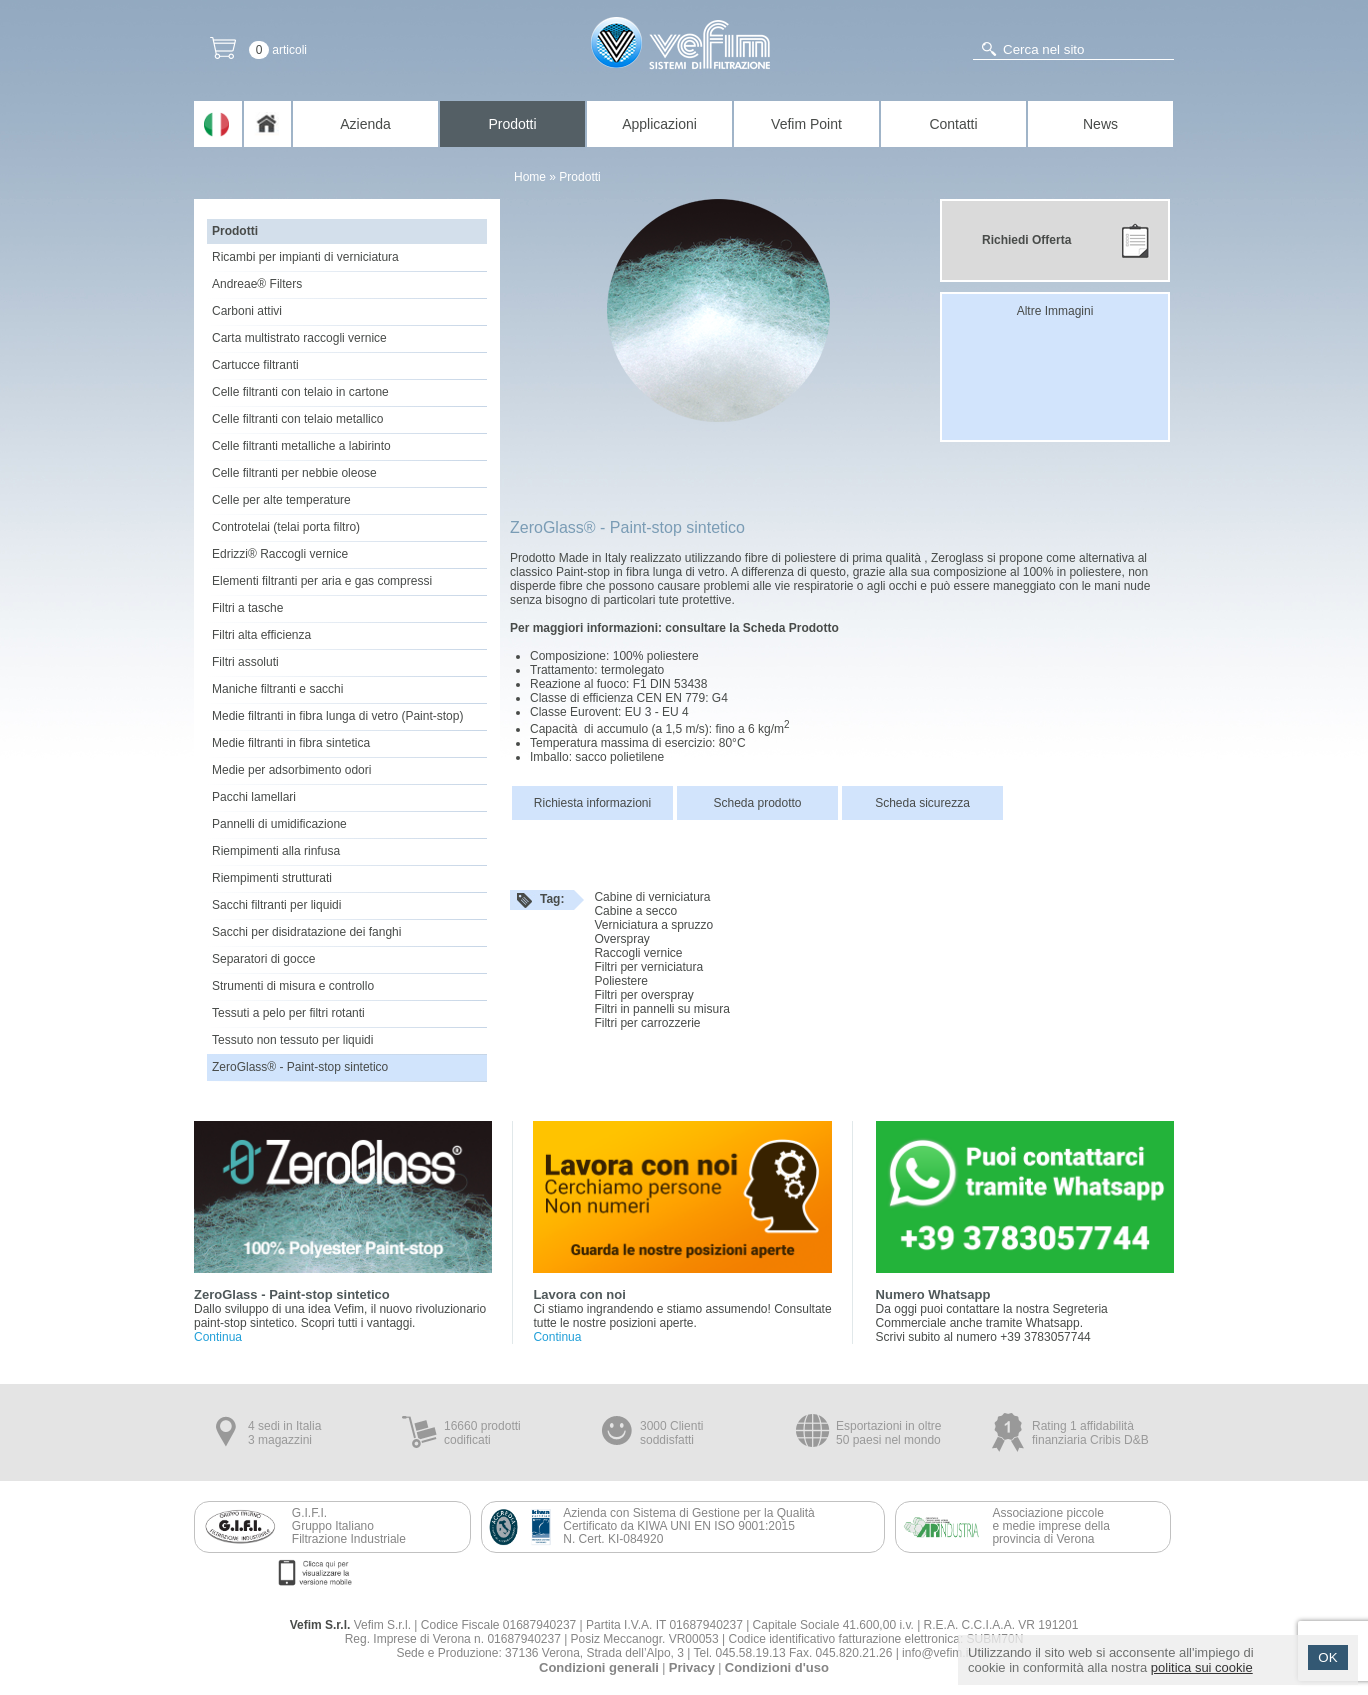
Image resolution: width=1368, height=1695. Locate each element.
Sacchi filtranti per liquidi (276, 905)
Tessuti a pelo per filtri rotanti (288, 1013)
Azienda (365, 124)
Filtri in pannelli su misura (661, 1009)
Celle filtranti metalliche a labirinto (301, 446)
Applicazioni (659, 124)
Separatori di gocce (263, 959)
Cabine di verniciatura (652, 897)
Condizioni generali (599, 1667)
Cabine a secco (635, 911)
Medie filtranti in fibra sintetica (291, 743)
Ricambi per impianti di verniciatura (305, 257)
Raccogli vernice (638, 953)
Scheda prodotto (757, 803)
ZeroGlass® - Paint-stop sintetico (300, 1067)
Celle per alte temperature (281, 500)
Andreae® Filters (257, 284)
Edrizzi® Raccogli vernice (280, 554)
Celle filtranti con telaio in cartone (300, 392)
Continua (218, 1337)
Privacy (692, 1667)
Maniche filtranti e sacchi (277, 689)
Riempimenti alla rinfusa (276, 851)
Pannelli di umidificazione (279, 824)
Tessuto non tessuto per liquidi (292, 1040)
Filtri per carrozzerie (647, 1023)
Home (530, 177)
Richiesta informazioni (592, 803)
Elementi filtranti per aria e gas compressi (322, 581)
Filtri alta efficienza (261, 635)
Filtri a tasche (247, 608)
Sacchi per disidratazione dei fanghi (306, 932)
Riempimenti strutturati (272, 878)
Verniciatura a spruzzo (653, 925)
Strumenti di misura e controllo (293, 986)
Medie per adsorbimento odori (291, 770)
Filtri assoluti (245, 662)
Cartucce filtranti (255, 365)
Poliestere (620, 981)
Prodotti (512, 124)
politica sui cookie (1202, 1667)
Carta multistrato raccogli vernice (299, 338)
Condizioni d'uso (777, 1667)
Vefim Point (806, 124)
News (1100, 124)
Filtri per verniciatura (648, 967)
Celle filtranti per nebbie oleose (294, 473)
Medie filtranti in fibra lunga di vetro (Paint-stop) (337, 716)
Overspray (621, 939)
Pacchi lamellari (254, 797)
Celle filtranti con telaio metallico (297, 419)
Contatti (953, 124)
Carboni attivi (247, 311)
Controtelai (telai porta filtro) (286, 527)
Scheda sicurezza (922, 803)
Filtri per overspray (643, 995)
